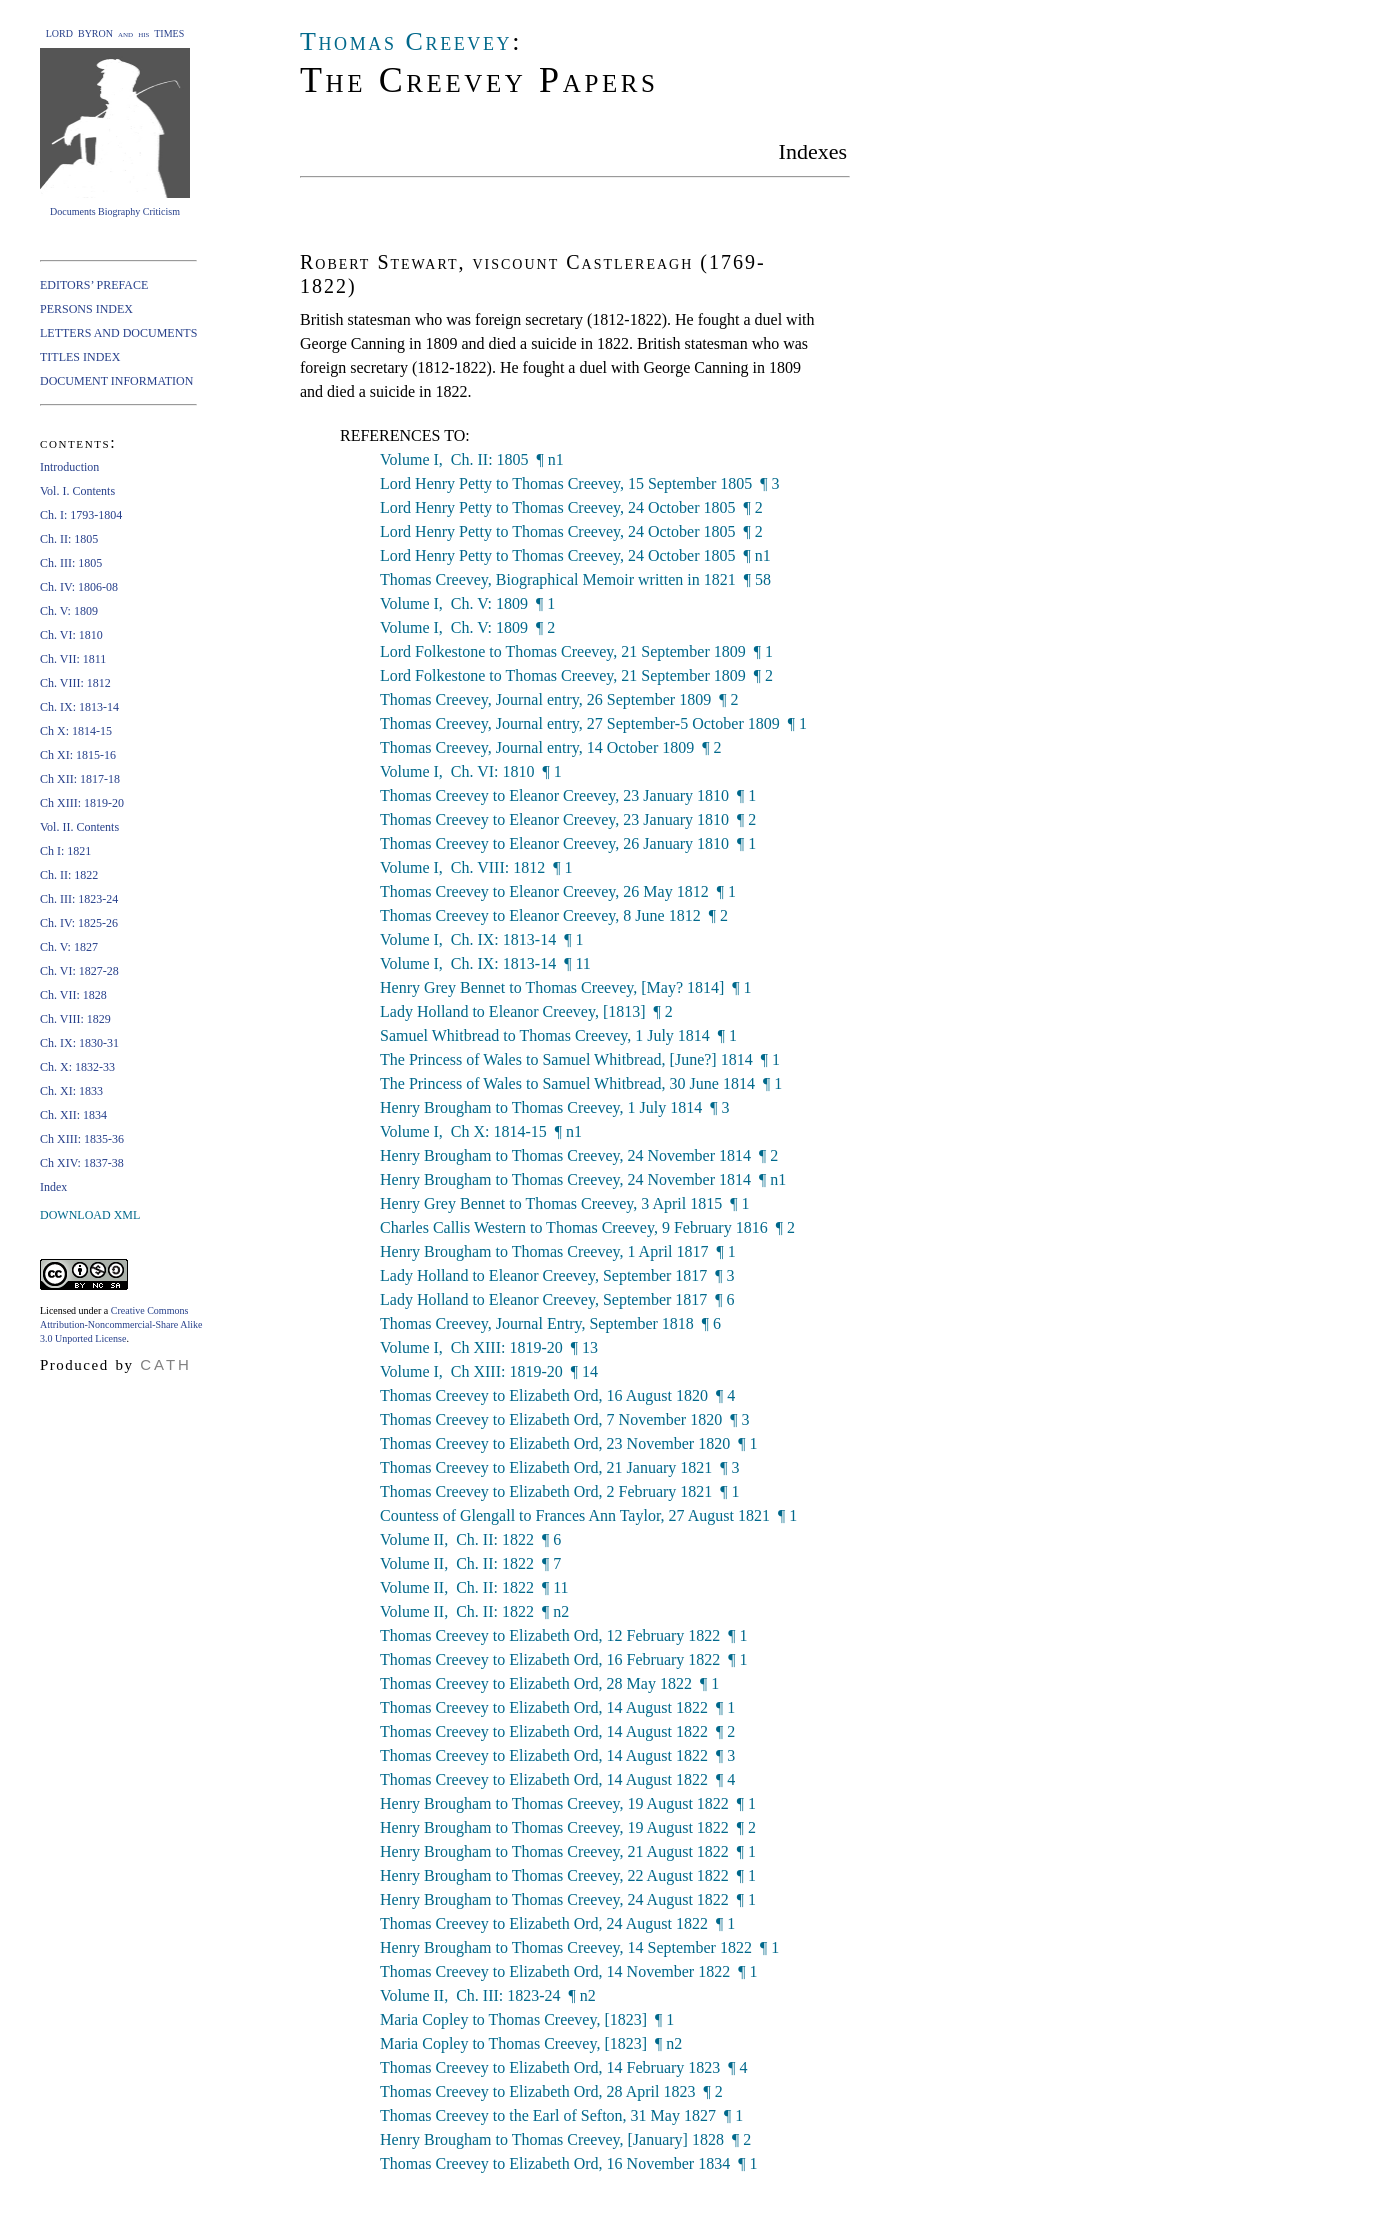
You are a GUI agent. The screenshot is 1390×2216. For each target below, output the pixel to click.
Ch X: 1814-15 (76, 731)
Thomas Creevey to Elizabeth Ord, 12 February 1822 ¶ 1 (564, 1635)
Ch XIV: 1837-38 (82, 1163)
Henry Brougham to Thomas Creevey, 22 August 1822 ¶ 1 (568, 1875)
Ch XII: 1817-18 (80, 779)
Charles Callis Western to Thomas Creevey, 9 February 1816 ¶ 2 (587, 1227)
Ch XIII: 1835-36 (82, 1139)
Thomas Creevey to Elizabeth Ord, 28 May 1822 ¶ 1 (549, 1683)
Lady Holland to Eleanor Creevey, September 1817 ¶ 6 (557, 1299)
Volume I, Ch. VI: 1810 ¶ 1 (471, 771)
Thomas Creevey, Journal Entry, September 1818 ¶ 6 (550, 1323)
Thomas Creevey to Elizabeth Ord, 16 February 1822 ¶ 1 (564, 1659)
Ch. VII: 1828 (73, 995)
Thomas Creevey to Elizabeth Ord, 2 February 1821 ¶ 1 (560, 1491)
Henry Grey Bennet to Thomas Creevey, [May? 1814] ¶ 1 (566, 987)
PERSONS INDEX (86, 309)
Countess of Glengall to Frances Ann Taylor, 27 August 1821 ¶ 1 (588, 1515)
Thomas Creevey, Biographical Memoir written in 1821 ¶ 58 (575, 579)
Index (53, 1187)
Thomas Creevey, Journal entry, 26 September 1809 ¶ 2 (559, 699)
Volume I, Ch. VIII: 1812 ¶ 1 (476, 867)
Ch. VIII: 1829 (75, 1019)
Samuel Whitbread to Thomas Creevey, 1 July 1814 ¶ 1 (558, 1035)
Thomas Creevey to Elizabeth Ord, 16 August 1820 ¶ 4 (557, 1395)
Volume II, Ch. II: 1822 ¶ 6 (470, 1539)
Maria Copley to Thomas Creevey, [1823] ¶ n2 (531, 2043)
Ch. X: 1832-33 (77, 1067)
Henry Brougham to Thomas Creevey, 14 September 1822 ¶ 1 (579, 1947)
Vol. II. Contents (79, 827)
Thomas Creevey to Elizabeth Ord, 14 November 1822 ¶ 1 (568, 1971)
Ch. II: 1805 (69, 539)
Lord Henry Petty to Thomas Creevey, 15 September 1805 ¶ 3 (580, 483)
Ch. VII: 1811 (73, 659)
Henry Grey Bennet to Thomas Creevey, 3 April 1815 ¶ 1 (564, 1203)
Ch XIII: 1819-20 (82, 803)
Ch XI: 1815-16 (78, 755)
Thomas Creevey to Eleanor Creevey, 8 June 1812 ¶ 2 (554, 915)
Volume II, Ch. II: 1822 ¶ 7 (470, 1563)
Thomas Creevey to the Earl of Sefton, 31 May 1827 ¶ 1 (561, 2115)
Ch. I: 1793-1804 (81, 515)
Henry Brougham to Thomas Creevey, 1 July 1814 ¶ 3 (554, 1107)
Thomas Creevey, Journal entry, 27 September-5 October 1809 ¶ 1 (593, 723)
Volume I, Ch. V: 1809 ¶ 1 (467, 603)
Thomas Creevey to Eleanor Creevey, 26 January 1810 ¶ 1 (568, 843)
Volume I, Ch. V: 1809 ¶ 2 (467, 627)
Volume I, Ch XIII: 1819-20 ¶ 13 (489, 1347)
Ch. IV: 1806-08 (79, 587)
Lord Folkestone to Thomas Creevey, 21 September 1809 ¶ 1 (576, 651)
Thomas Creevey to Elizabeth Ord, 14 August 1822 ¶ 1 (557, 1707)
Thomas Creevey (406, 41)
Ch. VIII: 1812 (75, 683)
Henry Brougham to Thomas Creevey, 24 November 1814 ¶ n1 (583, 1179)
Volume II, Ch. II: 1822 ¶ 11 (474, 1587)
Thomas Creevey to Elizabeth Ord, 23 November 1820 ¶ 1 (568, 1443)
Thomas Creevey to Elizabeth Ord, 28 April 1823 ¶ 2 (551, 2091)
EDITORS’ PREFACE (94, 285)
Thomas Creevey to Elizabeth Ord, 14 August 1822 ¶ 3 (557, 1755)
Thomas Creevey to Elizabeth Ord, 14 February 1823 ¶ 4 (564, 2067)
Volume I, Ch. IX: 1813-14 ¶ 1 (481, 939)
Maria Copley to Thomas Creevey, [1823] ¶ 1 (527, 2019)
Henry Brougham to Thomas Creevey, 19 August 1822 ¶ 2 (568, 1827)
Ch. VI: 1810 (71, 635)
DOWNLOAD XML (90, 1215)
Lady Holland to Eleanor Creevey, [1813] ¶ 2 (526, 1011)
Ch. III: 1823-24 (79, 899)
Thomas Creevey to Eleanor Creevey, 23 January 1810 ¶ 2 (568, 819)
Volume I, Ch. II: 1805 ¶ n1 (472, 459)
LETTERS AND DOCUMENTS (118, 333)
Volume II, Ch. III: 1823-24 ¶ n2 (488, 1995)
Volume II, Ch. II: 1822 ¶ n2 (474, 1611)
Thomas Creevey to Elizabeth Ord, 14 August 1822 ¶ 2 (557, 1731)
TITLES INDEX (80, 357)
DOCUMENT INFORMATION (116, 381)
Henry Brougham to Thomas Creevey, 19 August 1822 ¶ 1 (568, 1803)
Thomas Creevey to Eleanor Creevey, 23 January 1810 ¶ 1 (568, 795)
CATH (166, 1364)
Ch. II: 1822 (69, 875)
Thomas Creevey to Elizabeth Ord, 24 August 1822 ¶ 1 (557, 1923)
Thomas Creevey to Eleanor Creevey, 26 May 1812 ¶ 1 (558, 891)
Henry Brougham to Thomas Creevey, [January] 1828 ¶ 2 (565, 2139)
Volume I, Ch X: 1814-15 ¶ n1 (481, 1131)
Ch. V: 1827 (69, 947)
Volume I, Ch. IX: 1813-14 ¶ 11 (485, 963)
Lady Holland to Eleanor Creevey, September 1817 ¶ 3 (557, 1275)
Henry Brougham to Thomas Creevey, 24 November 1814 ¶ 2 (579, 1155)
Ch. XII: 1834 (73, 1115)
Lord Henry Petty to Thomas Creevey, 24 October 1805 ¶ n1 (575, 555)
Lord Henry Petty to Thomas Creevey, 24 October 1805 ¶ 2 (571, 507)
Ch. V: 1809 (69, 611)
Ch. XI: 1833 (71, 1091)
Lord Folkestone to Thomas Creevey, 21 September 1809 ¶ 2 (576, 675)
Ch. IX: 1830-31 (79, 1043)
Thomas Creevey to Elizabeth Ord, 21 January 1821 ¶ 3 (560, 1467)
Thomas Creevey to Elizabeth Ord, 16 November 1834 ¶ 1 (568, 2163)
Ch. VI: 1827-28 (79, 971)
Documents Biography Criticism (115, 211)
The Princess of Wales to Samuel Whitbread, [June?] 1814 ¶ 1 (580, 1059)
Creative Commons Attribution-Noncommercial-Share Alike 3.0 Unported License (121, 1324)
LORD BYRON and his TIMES (115, 33)
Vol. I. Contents (77, 491)
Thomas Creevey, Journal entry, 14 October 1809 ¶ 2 (551, 747)
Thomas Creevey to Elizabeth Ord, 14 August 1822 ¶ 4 (557, 1779)
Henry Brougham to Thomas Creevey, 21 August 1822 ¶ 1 (568, 1851)
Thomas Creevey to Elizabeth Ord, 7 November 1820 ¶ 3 (564, 1419)
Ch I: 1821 (65, 851)
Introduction (69, 467)
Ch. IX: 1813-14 (79, 707)
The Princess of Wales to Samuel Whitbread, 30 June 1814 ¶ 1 (581, 1083)
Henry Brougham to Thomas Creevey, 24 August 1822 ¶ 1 (568, 1899)
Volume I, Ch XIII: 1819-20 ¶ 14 (489, 1371)
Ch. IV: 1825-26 (79, 923)
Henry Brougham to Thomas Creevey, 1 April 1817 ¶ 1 (558, 1251)
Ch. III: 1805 (71, 563)
